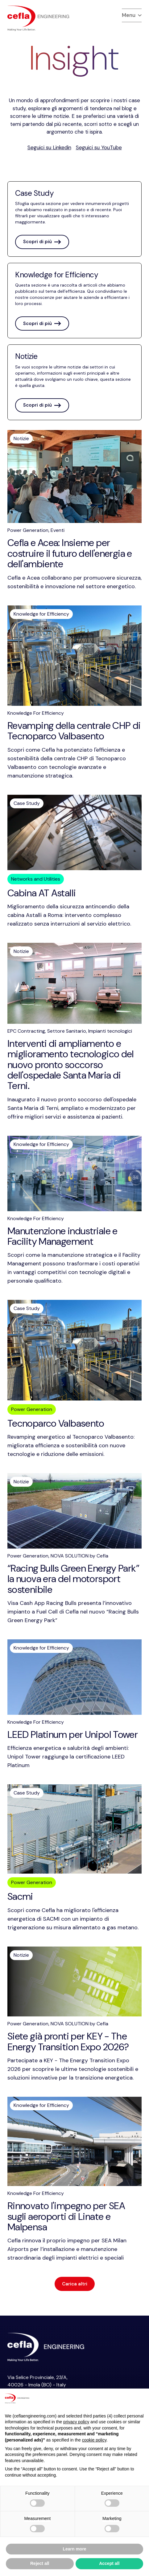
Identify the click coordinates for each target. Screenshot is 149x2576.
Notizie (21, 438)
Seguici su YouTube (99, 147)
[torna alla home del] (38, 18)
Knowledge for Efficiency (41, 614)
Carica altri (74, 2284)
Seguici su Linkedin (49, 147)
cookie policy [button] (94, 2439)
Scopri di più (42, 242)
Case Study (27, 803)
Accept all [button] (109, 2563)
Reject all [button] (39, 2563)
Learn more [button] (74, 2548)
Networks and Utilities (35, 879)
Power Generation (31, 1409)
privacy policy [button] (76, 2421)
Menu (132, 15)
